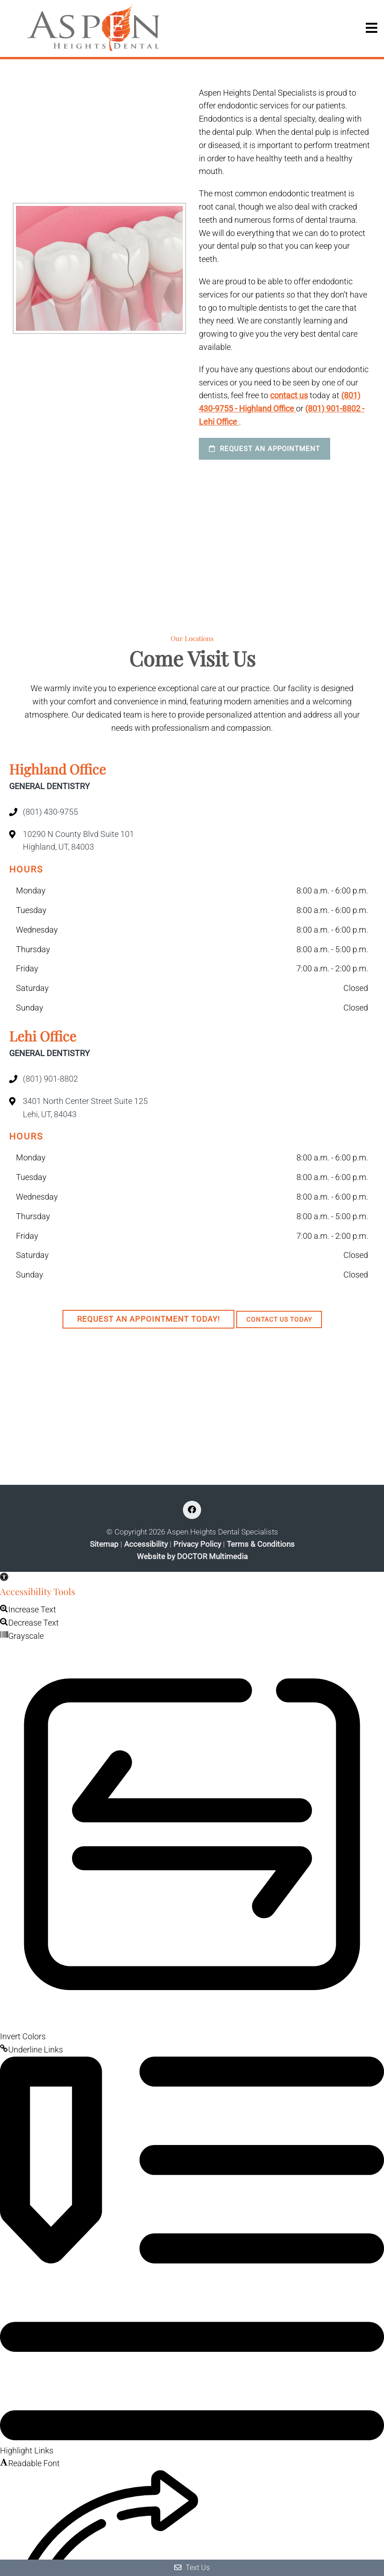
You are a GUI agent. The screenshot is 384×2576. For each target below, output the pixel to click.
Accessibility (146, 1544)
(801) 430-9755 (50, 811)
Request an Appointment (264, 449)
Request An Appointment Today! (148, 1319)
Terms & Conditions (261, 1544)
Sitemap (104, 1544)
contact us (289, 395)
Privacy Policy (197, 1544)
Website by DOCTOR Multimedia (192, 1556)
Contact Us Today (279, 1319)
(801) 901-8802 (50, 1078)
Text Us (192, 2567)
